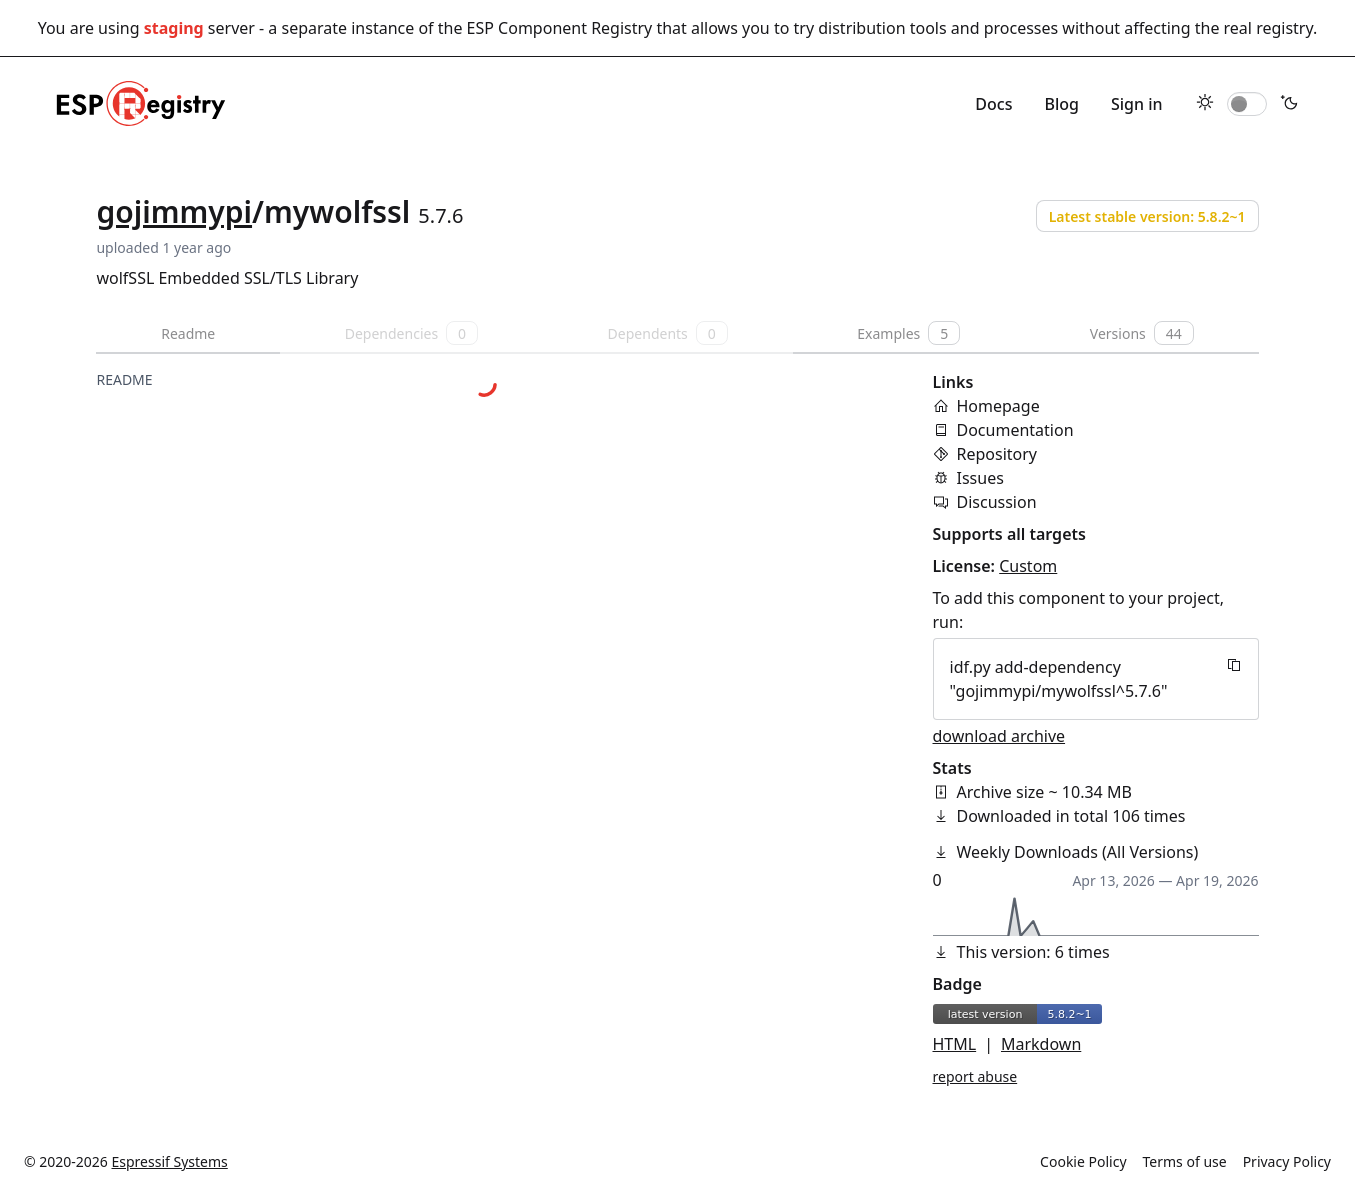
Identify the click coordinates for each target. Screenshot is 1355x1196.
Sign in (1137, 104)
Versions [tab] (1142, 333)
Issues (980, 478)
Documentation (1015, 430)
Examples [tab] (908, 333)
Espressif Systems (170, 1161)
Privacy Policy (1287, 1161)
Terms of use (1185, 1161)
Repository (997, 454)
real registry (1268, 28)
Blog (1061, 104)
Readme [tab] (188, 333)
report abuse (975, 1076)
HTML (955, 1044)
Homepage (998, 406)
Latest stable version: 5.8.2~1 (1147, 216)
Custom (1028, 566)
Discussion (997, 502)
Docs (993, 104)
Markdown (1041, 1044)
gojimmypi (174, 211)
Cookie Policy (1083, 1161)
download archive (999, 736)
